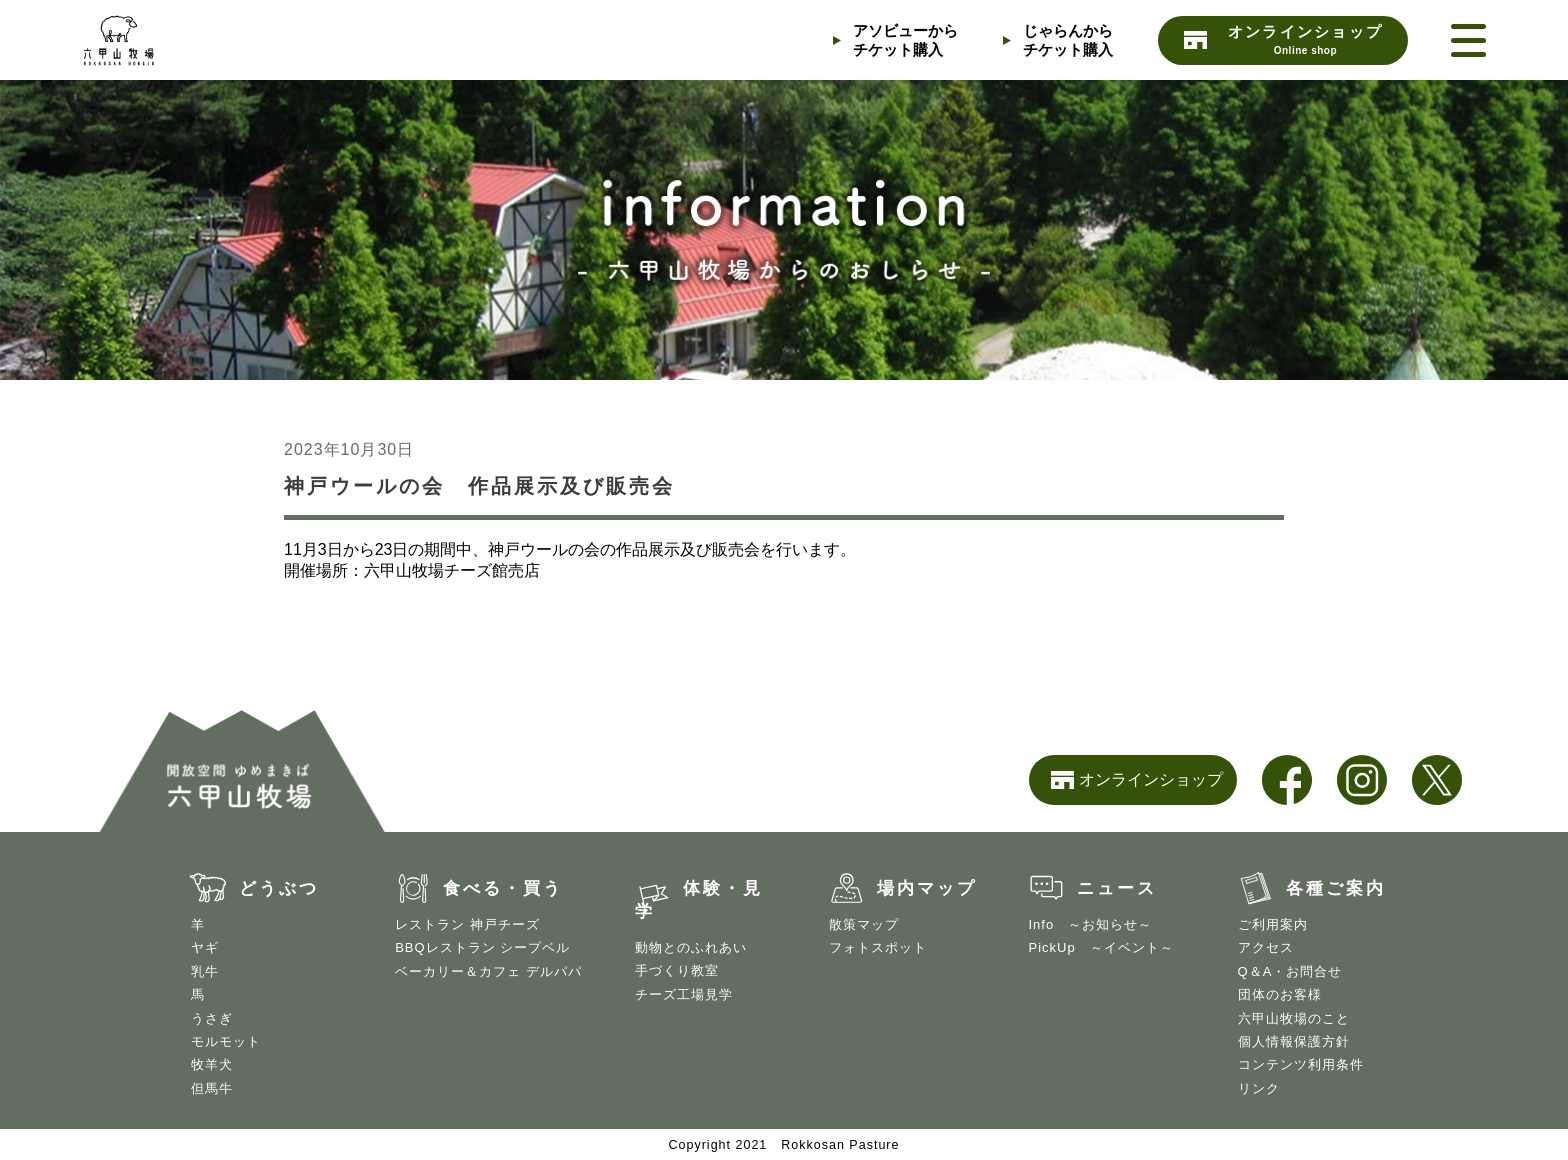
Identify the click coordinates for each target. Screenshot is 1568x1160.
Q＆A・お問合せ (1290, 971)
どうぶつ (279, 888)
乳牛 (205, 971)
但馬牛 (212, 1088)
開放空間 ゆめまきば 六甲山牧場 (182, 40)
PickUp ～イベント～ (1101, 947)
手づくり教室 (677, 970)
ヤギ (205, 947)
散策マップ (864, 924)
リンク (1259, 1088)
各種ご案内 (1336, 888)
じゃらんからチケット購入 (1068, 40)
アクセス (1266, 947)
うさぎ (212, 1018)
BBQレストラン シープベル (482, 947)
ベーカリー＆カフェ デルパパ (488, 971)
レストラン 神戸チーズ (467, 924)
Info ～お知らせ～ (1091, 924)
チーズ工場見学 (684, 994)
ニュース (1117, 888)
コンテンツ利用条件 (1301, 1064)
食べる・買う (503, 888)
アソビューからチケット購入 (905, 40)
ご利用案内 (1273, 924)
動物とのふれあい (691, 947)
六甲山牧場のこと (1294, 1018)
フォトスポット (878, 947)
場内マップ (927, 888)
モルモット (226, 1041)
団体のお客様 (1280, 994)
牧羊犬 (212, 1064)
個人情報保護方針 (1294, 1041)
